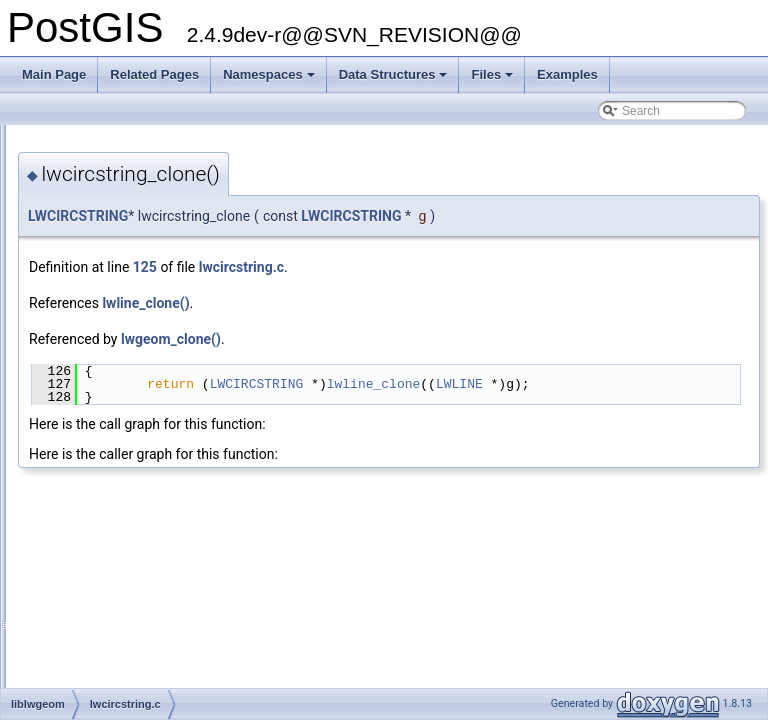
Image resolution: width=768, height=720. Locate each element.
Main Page (54, 74)
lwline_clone (624, 384)
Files (493, 80)
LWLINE (709, 384)
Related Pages (154, 74)
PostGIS (40, 141)
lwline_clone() (395, 303)
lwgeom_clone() (421, 339)
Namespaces (270, 80)
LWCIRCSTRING (328, 216)
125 (395, 267)
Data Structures (395, 80)
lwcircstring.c (491, 267)
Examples (567, 74)
